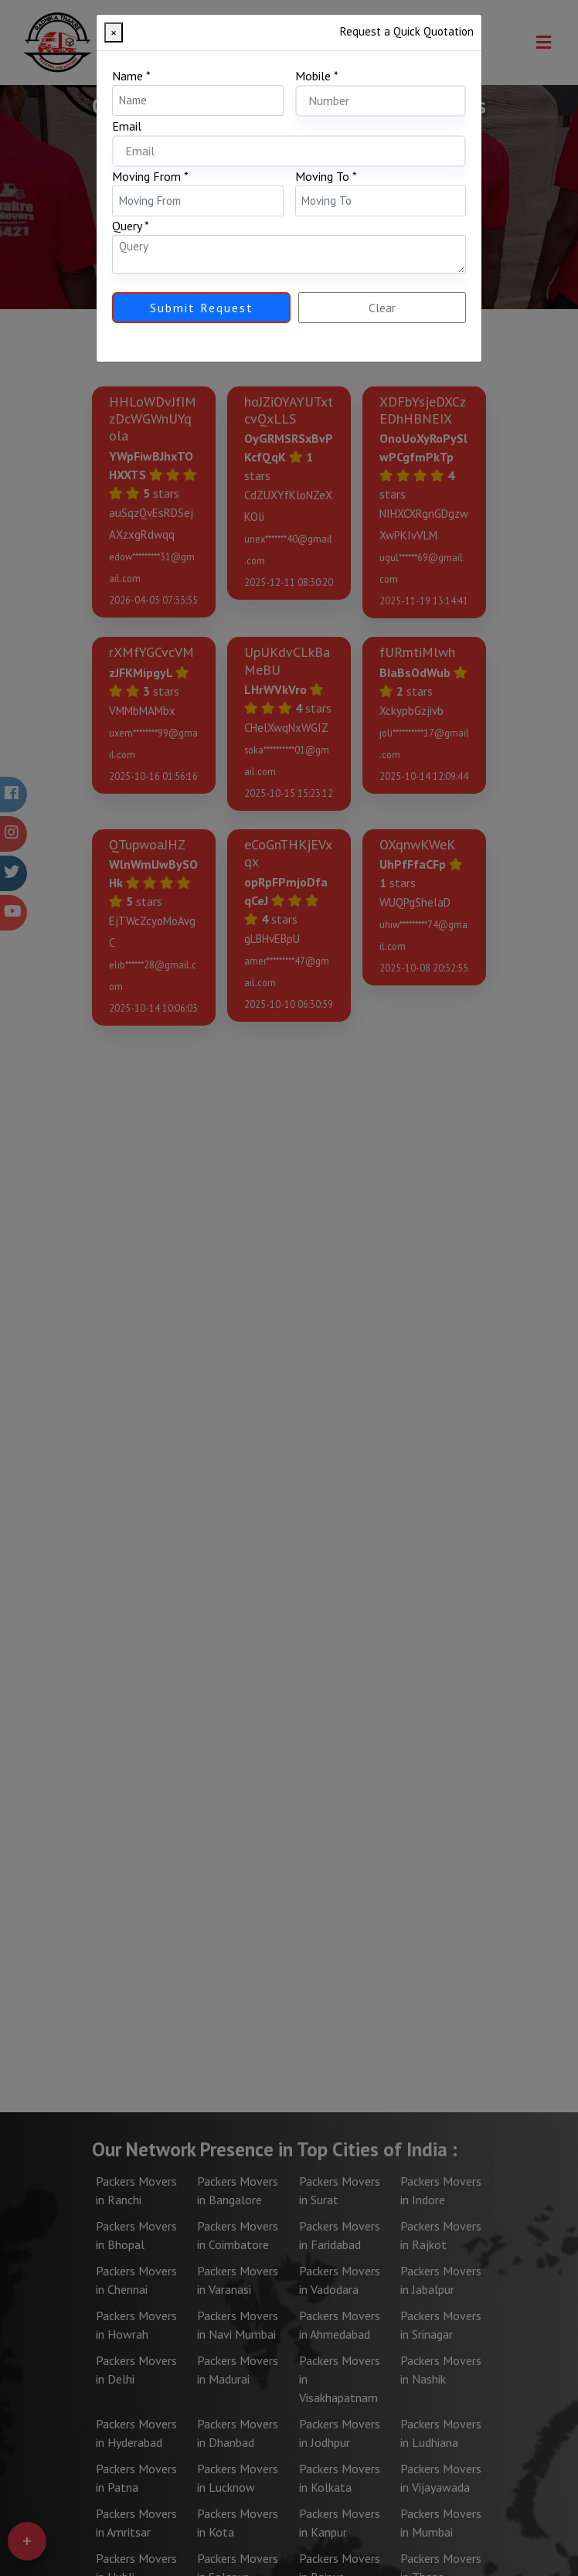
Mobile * (316, 75)
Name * (131, 75)
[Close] (113, 32)
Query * (130, 225)
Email (126, 126)
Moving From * (150, 176)
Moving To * (326, 176)
